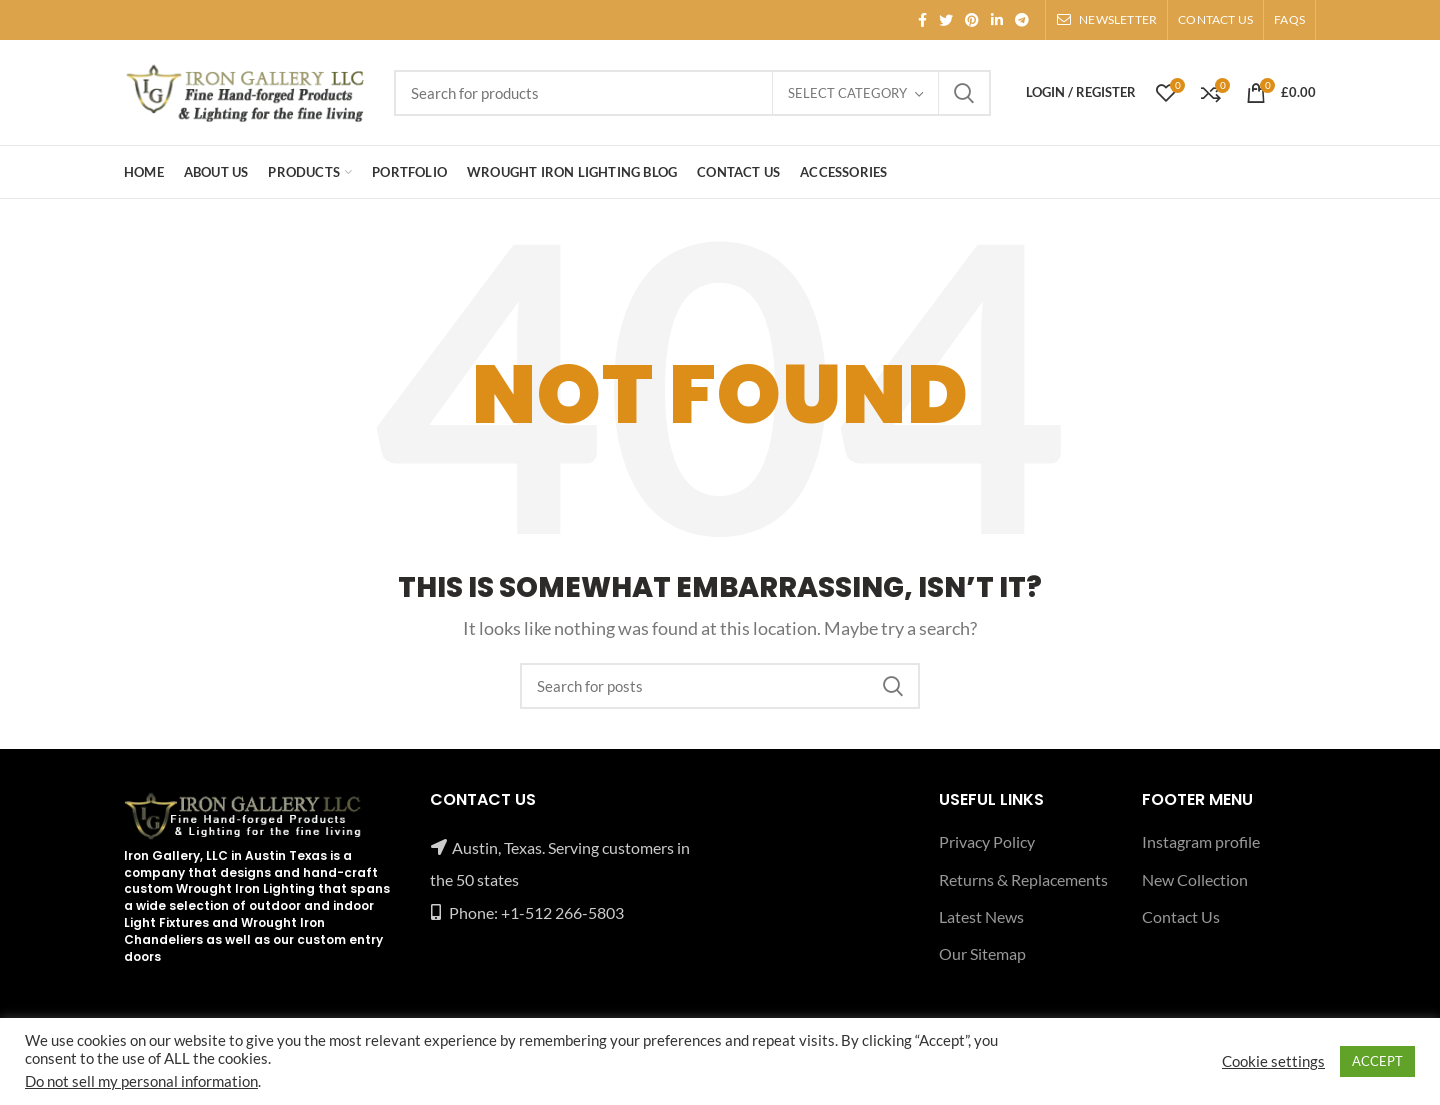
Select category (847, 93)
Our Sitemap (982, 953)
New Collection (1195, 879)
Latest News (981, 916)
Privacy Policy (987, 841)
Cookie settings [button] (1273, 1061)
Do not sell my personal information (141, 1081)
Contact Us (1181, 916)
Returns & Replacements (1023, 879)
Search (964, 93)
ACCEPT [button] (1377, 1061)
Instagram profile (1201, 841)
